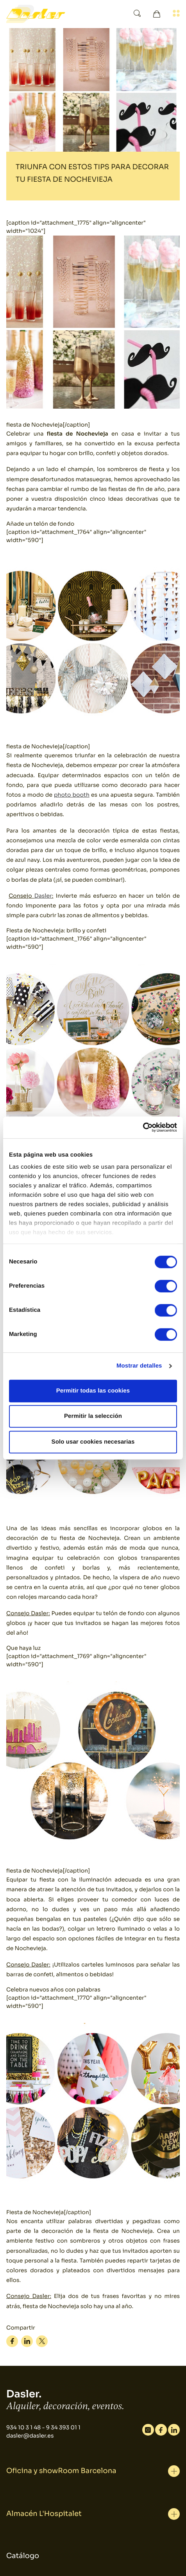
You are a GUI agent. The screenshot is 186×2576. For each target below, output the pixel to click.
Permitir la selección (93, 1416)
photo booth (71, 795)
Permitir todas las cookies (93, 1390)
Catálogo (22, 2556)
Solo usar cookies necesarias (93, 1442)
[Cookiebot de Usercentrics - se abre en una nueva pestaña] (143, 1127)
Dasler (43, 896)
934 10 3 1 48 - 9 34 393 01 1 (43, 2427)
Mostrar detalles (139, 1365)
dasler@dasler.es (30, 2436)
